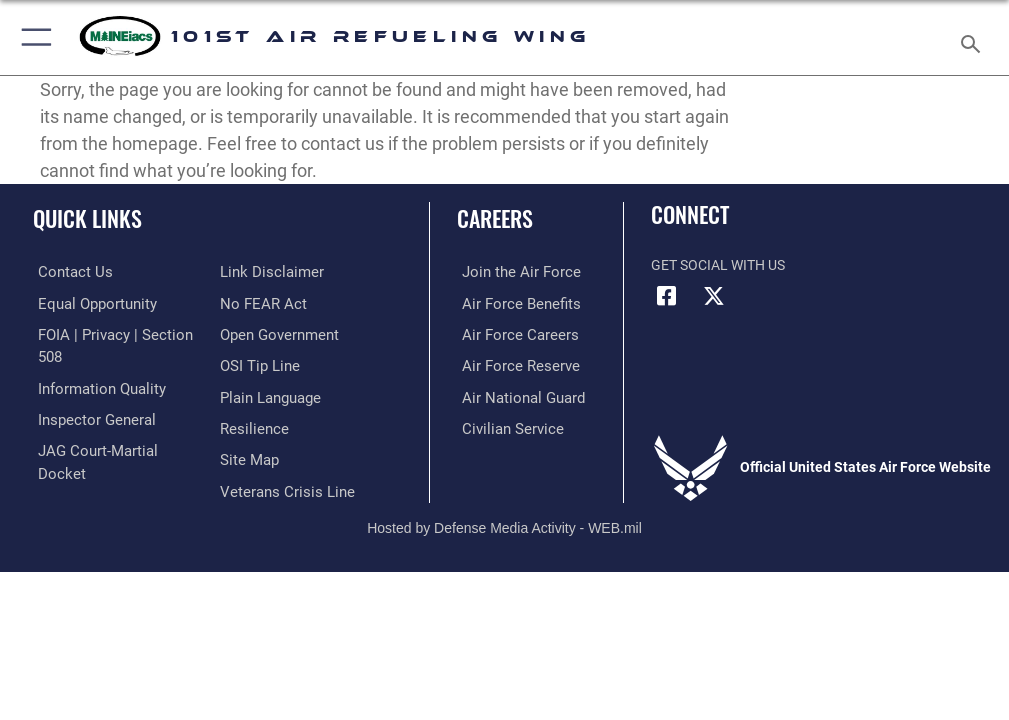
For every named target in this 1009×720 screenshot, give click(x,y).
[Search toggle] (975, 37)
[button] (32, 37)
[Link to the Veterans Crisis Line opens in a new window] (281, 455)
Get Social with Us (718, 265)
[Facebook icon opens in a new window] (666, 296)
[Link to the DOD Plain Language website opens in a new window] (268, 363)
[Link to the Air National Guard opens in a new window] (514, 394)
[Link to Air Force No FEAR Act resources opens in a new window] (259, 271)
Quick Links (87, 218)
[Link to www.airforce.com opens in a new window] (511, 271)
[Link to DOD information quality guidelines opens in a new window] (93, 385)
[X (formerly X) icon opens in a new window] (714, 296)
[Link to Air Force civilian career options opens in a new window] (502, 425)
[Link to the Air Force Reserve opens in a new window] (510, 363)
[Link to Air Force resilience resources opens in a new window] (250, 394)
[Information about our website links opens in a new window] (79, 477)
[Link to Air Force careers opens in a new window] (510, 333)
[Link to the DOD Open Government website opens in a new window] (276, 302)
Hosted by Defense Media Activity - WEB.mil (504, 513)
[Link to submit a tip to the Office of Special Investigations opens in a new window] (256, 333)
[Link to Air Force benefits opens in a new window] (511, 302)
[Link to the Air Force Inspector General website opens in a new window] (88, 416)
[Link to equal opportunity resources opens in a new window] (89, 302)
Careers (495, 218)
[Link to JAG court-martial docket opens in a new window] (112, 446)
